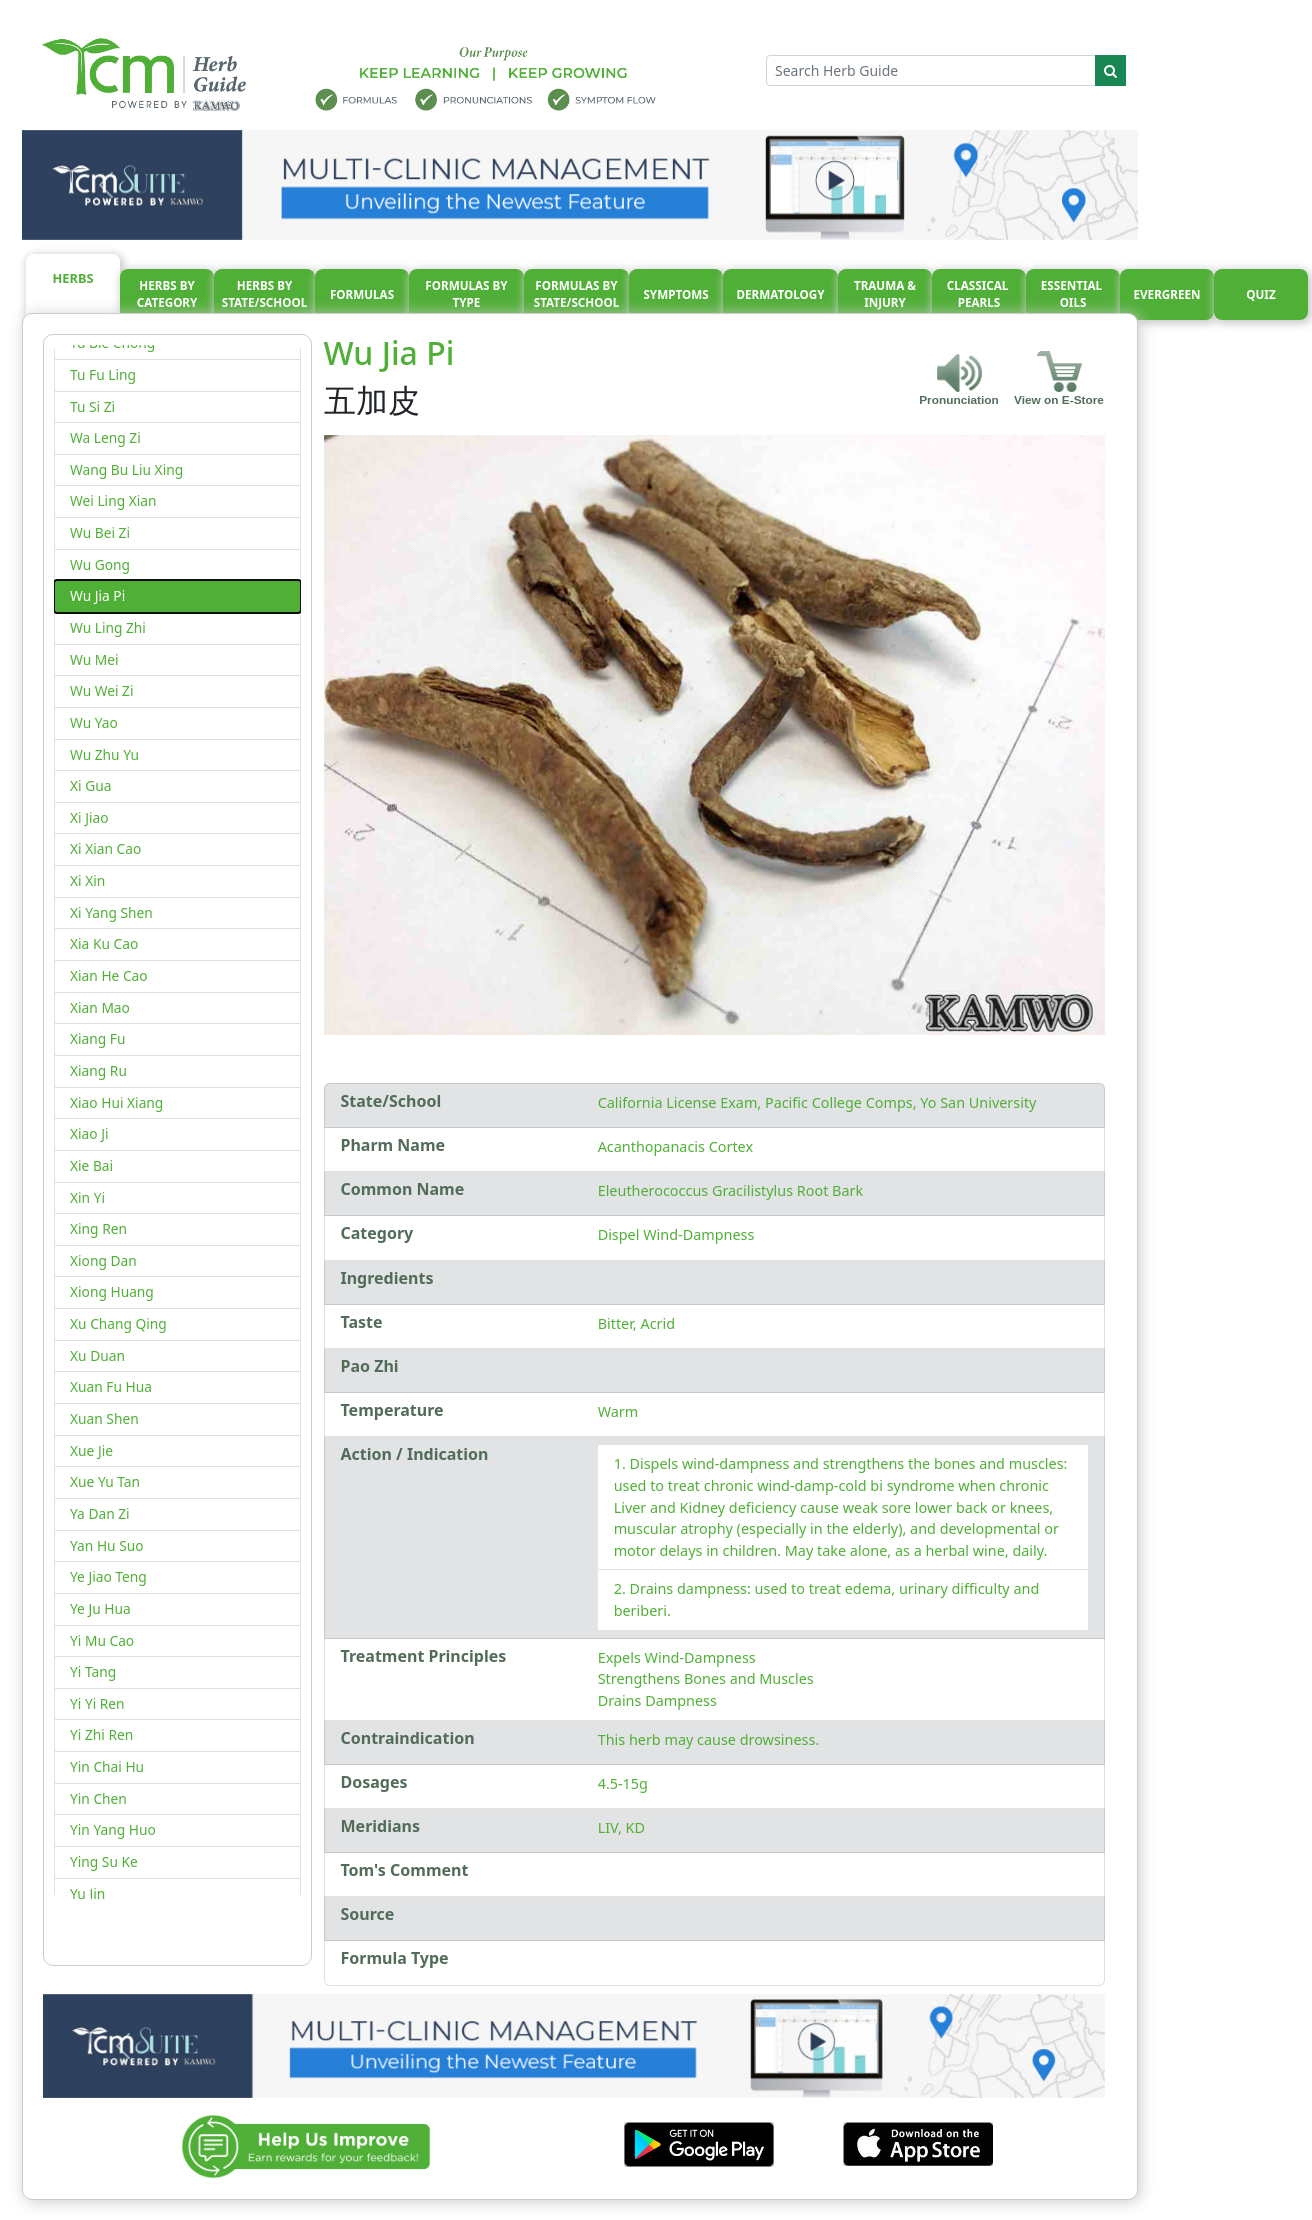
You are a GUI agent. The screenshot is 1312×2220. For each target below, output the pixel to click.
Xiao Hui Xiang (116, 1102)
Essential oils (1073, 294)
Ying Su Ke (104, 1861)
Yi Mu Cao (102, 1640)
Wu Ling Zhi (108, 627)
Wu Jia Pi (97, 595)
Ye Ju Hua (100, 1608)
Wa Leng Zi (105, 437)
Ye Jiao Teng (108, 1576)
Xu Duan (97, 1355)
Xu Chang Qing (118, 1323)
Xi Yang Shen (111, 912)
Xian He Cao (109, 975)
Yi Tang (93, 1671)
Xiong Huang (112, 1291)
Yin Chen (98, 1798)
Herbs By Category (167, 294)
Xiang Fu (97, 1038)
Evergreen (1167, 294)
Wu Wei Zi (102, 690)
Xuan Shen (104, 1418)
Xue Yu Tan (105, 1481)
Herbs (73, 278)
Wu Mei (94, 659)
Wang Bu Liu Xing (126, 469)
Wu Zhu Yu (104, 754)
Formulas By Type (466, 294)
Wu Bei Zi (100, 532)
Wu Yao (94, 722)
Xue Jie (91, 1450)
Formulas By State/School (577, 294)
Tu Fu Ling (103, 374)
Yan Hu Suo (107, 1545)
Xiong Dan (103, 1260)
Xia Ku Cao (104, 943)
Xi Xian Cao (105, 848)
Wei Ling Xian (113, 500)
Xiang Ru (98, 1070)
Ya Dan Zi (100, 1513)
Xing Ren (98, 1228)
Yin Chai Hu (107, 1766)
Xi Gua (90, 785)
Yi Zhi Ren (101, 1734)
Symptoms (675, 294)
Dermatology (780, 294)
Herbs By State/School (265, 294)
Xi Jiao (89, 817)
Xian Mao (100, 1007)
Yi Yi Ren (97, 1703)
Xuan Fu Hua (111, 1386)
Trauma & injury (885, 294)
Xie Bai (91, 1165)
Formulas (362, 294)
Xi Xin (87, 880)
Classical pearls (979, 294)
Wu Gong (100, 564)
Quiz (1260, 294)
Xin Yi (87, 1197)
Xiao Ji (89, 1133)
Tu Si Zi (92, 406)
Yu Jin (87, 1893)
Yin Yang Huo (113, 1829)
